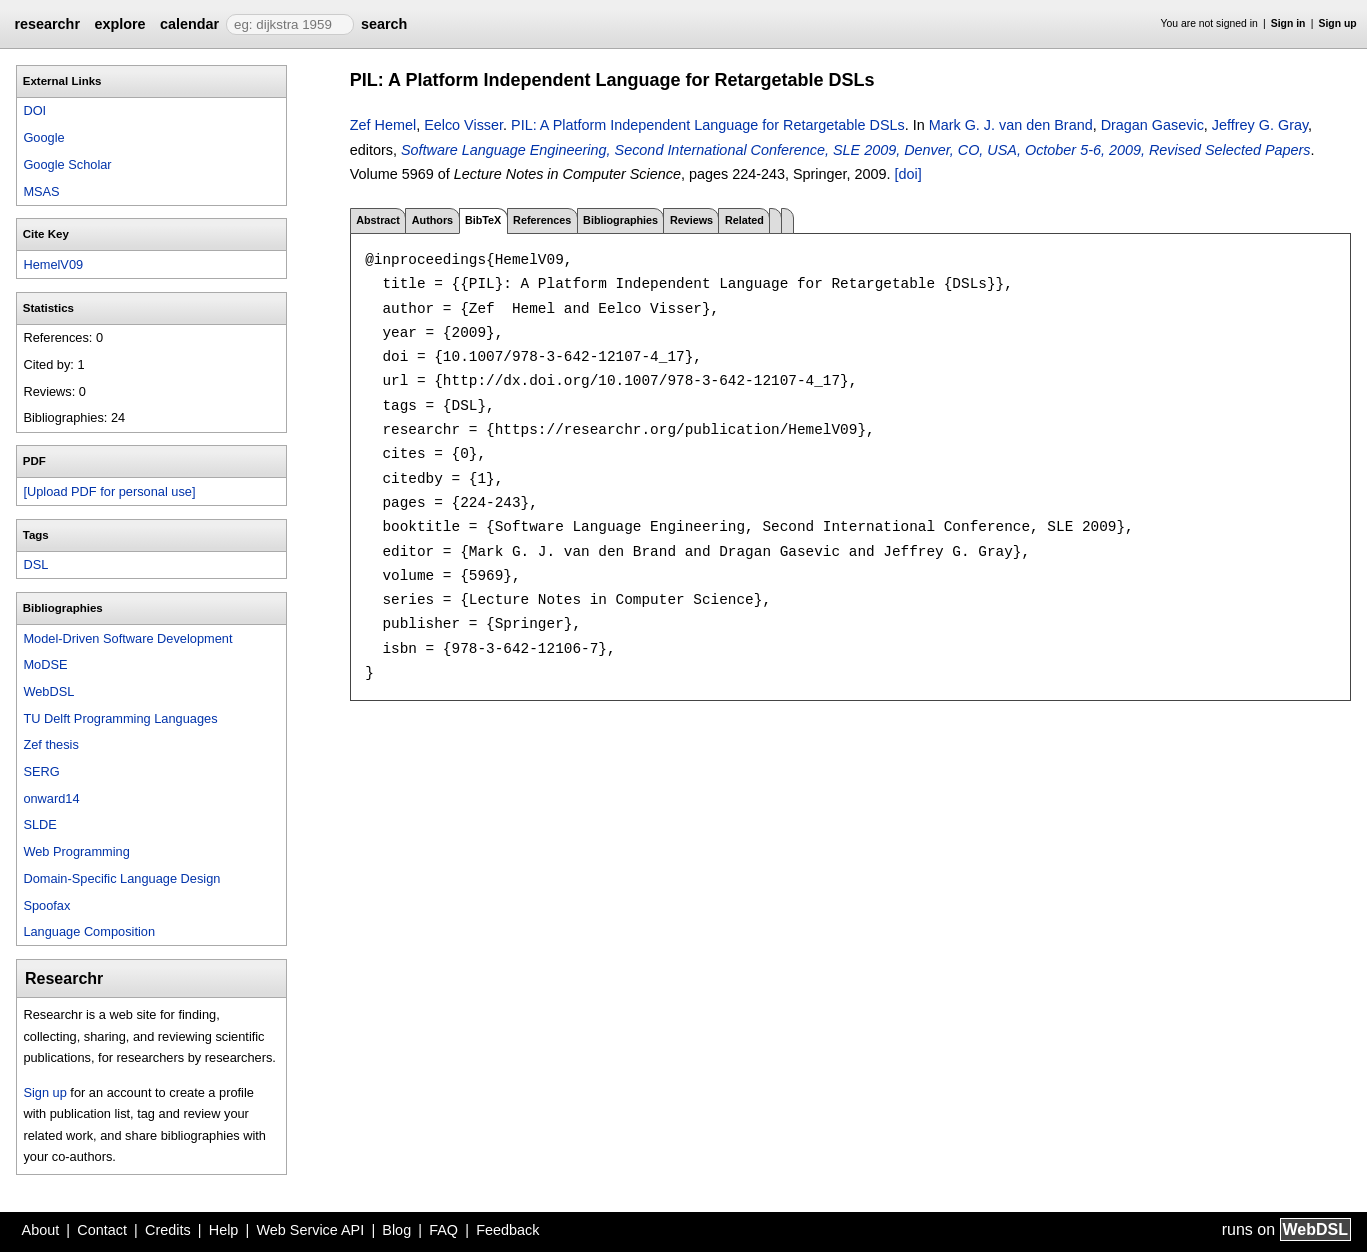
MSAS (41, 191)
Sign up (1338, 23)
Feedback (507, 1230)
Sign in (1288, 23)
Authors (432, 220)
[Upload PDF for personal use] (109, 491)
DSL (35, 564)
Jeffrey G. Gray (1260, 125)
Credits (168, 1230)
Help (224, 1230)
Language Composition (89, 931)
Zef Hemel (383, 125)
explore (119, 24)
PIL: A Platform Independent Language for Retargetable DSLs (708, 125)
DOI (34, 110)
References (542, 220)
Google (43, 137)
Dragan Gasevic (1152, 125)
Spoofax (46, 905)
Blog (396, 1230)
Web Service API (310, 1230)
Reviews (691, 220)
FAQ (443, 1230)
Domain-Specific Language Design (121, 878)
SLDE (39, 824)
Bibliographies (620, 220)
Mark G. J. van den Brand (1011, 125)
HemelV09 (53, 264)
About (41, 1230)
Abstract (378, 220)
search (384, 24)
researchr (47, 24)
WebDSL (48, 691)
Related (744, 220)
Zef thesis (50, 744)
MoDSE (45, 664)
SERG (41, 771)
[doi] (908, 174)
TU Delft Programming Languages (120, 718)
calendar (189, 24)
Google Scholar (67, 164)
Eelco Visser (463, 125)
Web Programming (76, 851)
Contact (102, 1230)
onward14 (51, 798)
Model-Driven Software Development (127, 638)
